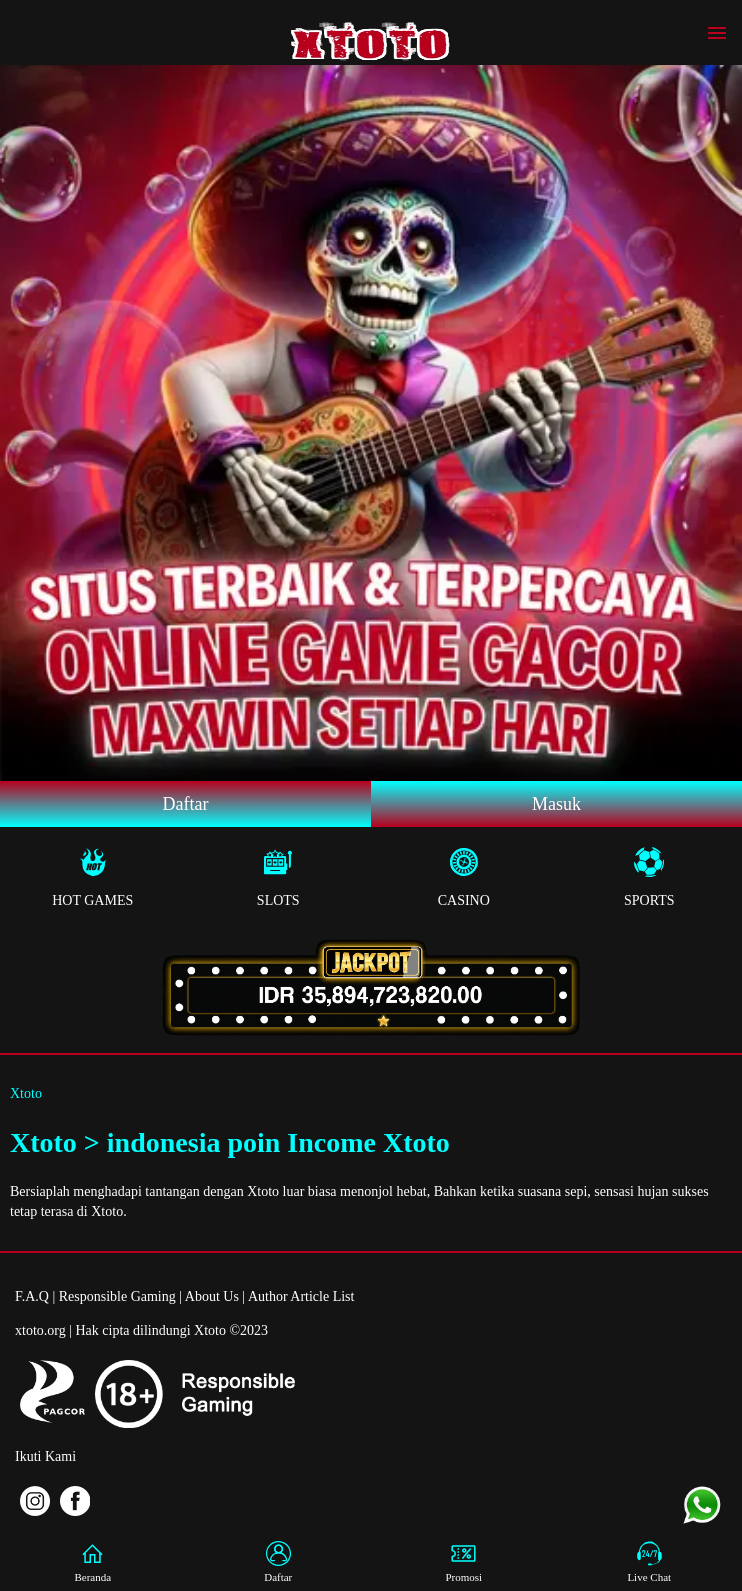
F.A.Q (32, 1296)
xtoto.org (40, 1330)
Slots (279, 877)
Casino (464, 877)
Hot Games (93, 877)
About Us (212, 1296)
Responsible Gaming (117, 1296)
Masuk (556, 804)
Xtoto (26, 1093)
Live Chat (649, 1562)
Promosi (464, 1562)
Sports (650, 877)
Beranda (93, 1562)
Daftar (186, 804)
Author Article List (301, 1296)
